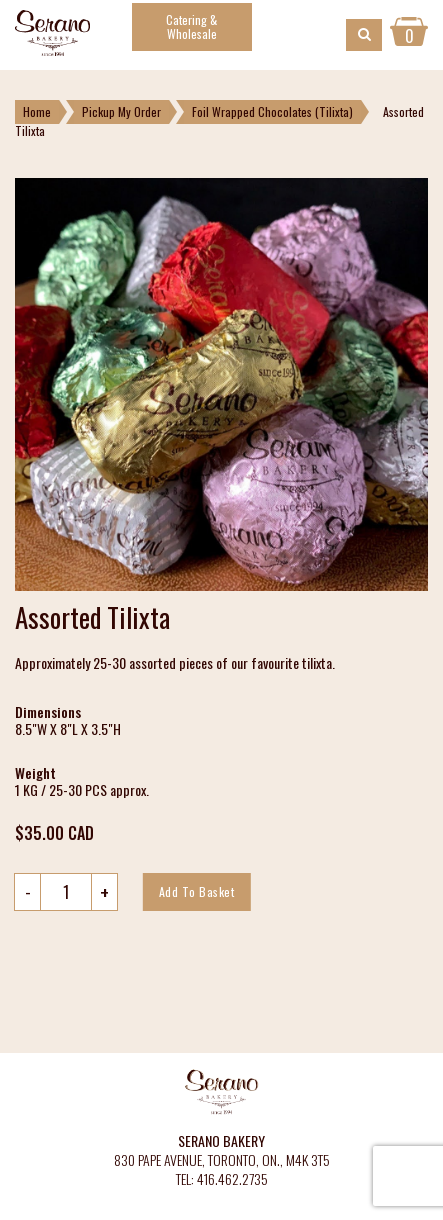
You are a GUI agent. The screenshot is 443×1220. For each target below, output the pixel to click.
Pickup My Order (121, 111)
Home (37, 111)
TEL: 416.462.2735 (222, 1179)
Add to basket (197, 891)
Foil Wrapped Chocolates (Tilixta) (272, 111)
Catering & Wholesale (191, 26)
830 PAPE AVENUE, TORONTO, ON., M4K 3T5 (222, 1160)
